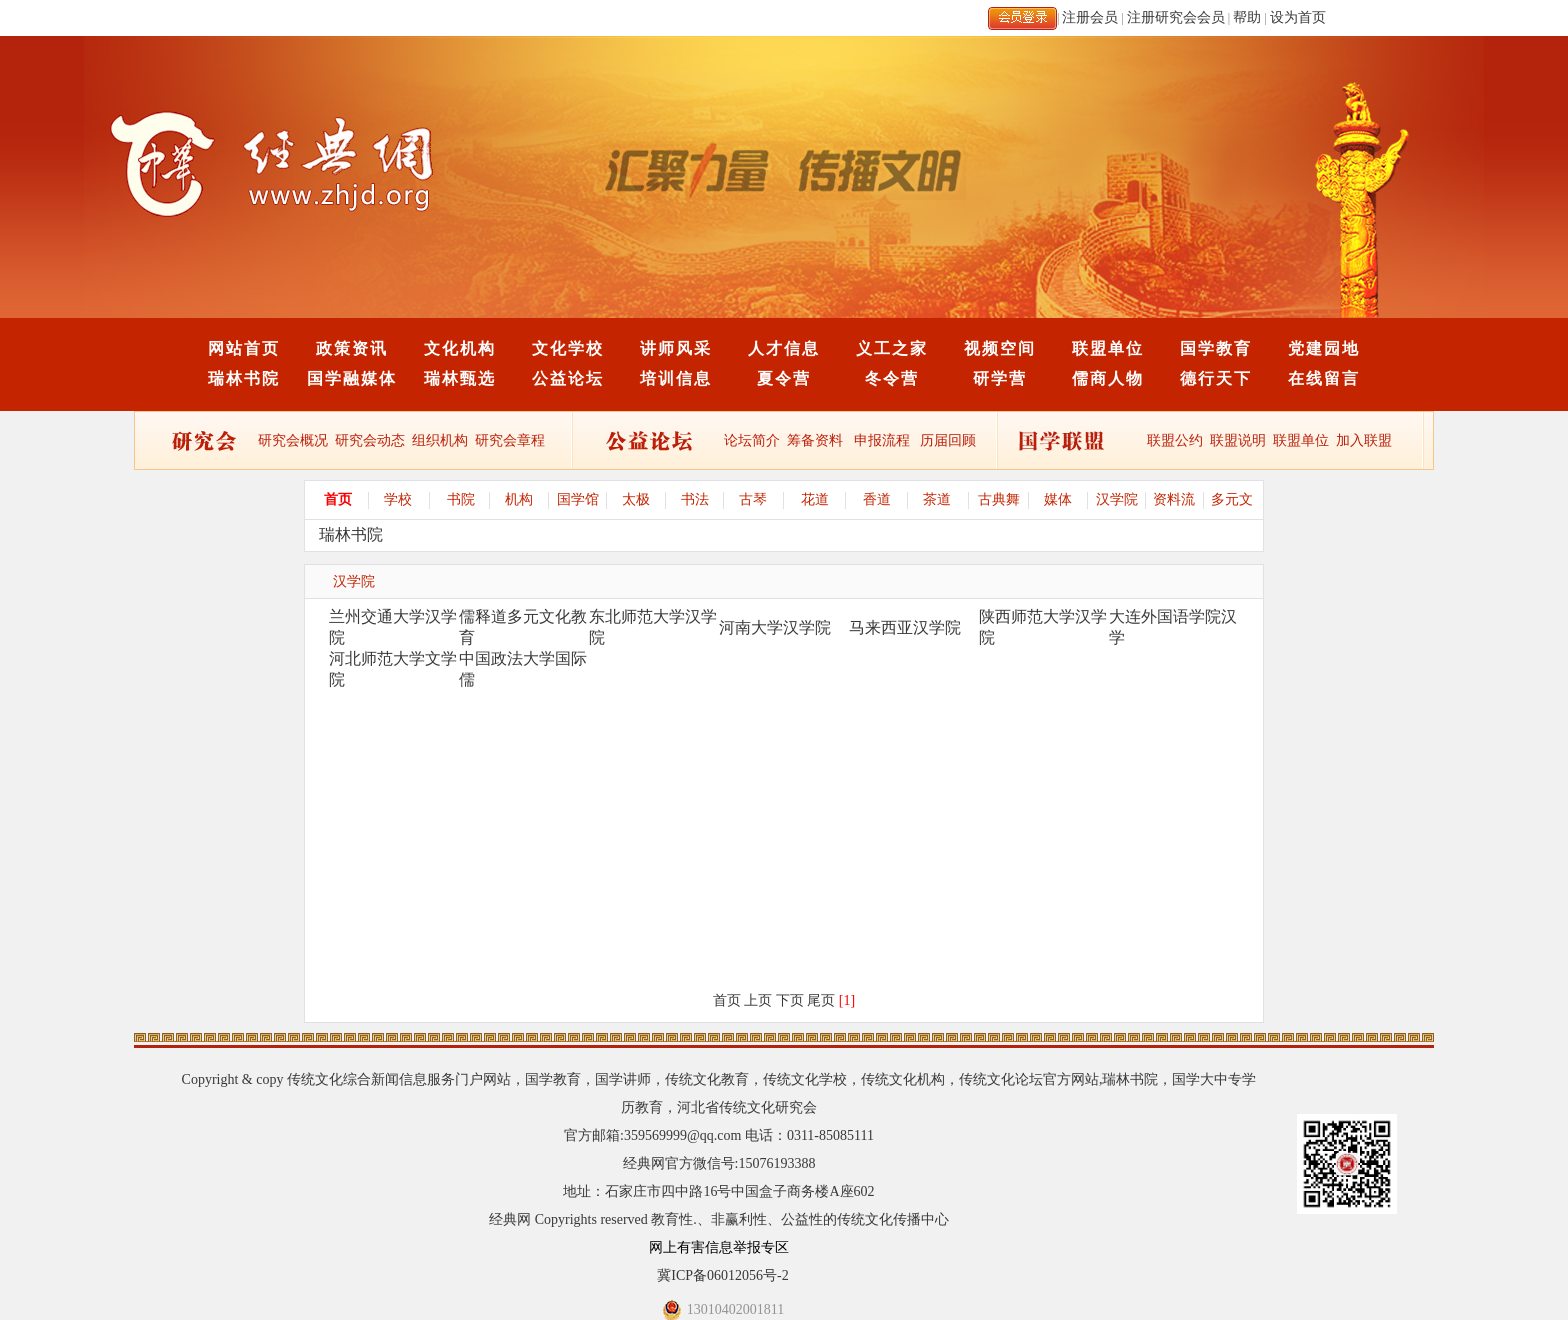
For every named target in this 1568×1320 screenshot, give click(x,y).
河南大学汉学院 (775, 627)
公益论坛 (568, 378)
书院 (461, 499)
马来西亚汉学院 (905, 627)
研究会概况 (293, 440)
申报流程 (882, 440)
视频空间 (1000, 348)
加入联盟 (1364, 440)
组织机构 (440, 440)
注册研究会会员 (1176, 17)
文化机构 (460, 348)
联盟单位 (1108, 348)
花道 (815, 499)
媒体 (1058, 499)
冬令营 (892, 378)
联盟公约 (1175, 440)
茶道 (937, 499)
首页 (338, 499)
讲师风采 (676, 348)
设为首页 (1298, 17)
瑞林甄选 (460, 378)
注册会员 (1090, 17)
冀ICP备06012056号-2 (722, 1275)
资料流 (1174, 499)
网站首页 (244, 348)
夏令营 (784, 378)
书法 (695, 499)
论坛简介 (752, 440)
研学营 (1000, 378)
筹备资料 (815, 440)
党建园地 (1324, 348)
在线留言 (1324, 378)
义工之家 (892, 348)
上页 (758, 1000)
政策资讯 (352, 348)
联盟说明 (1238, 440)
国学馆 (578, 499)
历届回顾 (948, 440)
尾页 (821, 1000)
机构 (519, 499)
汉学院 (1117, 499)
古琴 (753, 499)
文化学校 (568, 348)
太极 (636, 499)
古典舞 (999, 499)
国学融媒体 (352, 378)
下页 (790, 1000)
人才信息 (784, 348)
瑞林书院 (244, 378)
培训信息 (676, 378)
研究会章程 (509, 440)
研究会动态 (370, 440)
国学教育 (1216, 348)
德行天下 (1216, 378)
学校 (398, 499)
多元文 (1232, 499)
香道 (877, 499)
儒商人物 (1108, 378)
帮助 (1247, 17)
